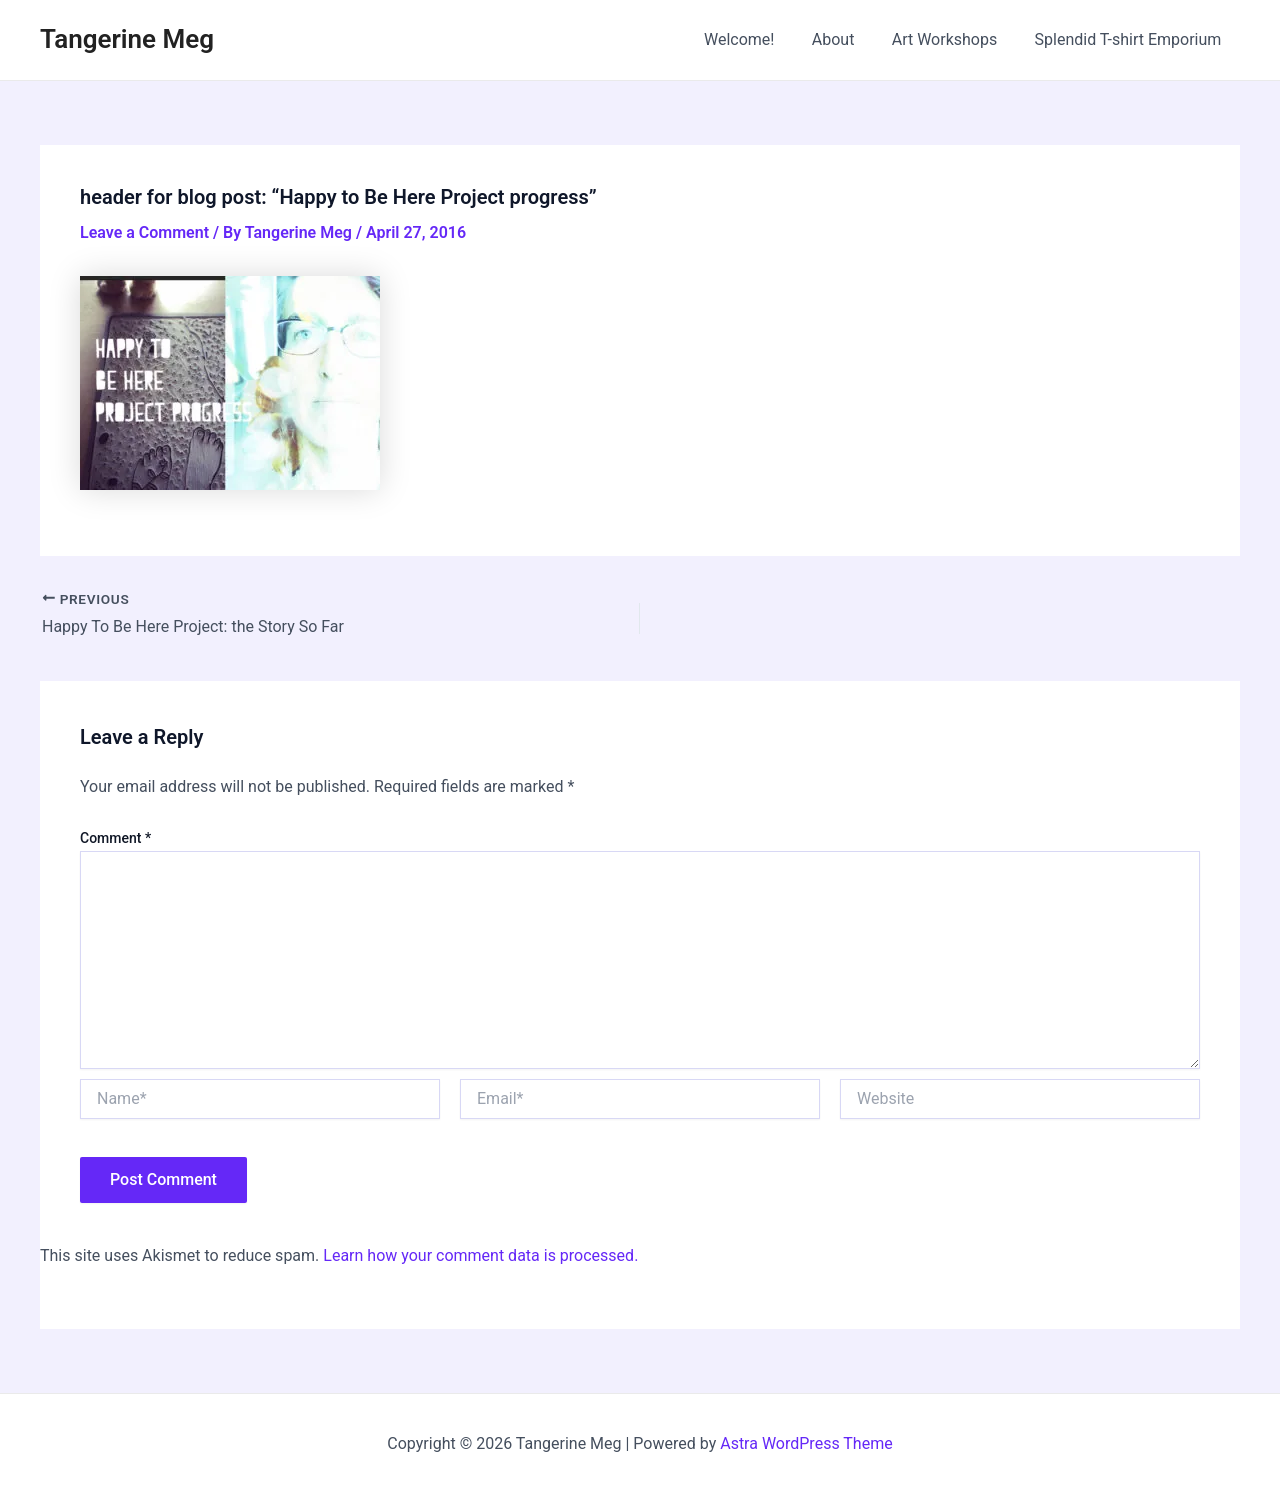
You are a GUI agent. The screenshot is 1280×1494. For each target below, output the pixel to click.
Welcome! (758, 39)
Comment (115, 838)
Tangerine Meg (127, 39)
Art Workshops (953, 39)
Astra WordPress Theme (806, 1443)
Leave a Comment (144, 232)
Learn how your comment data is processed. (480, 1255)
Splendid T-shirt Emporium (1130, 39)
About (846, 39)
